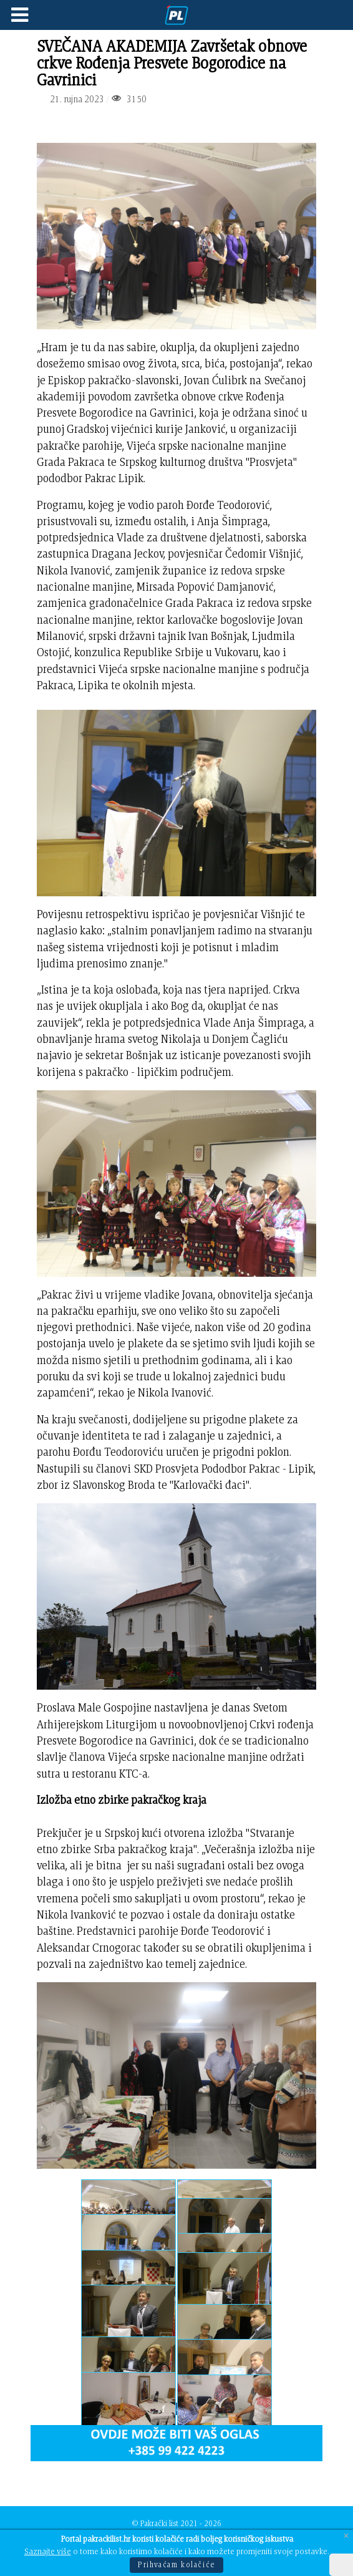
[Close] (346, 2536)
